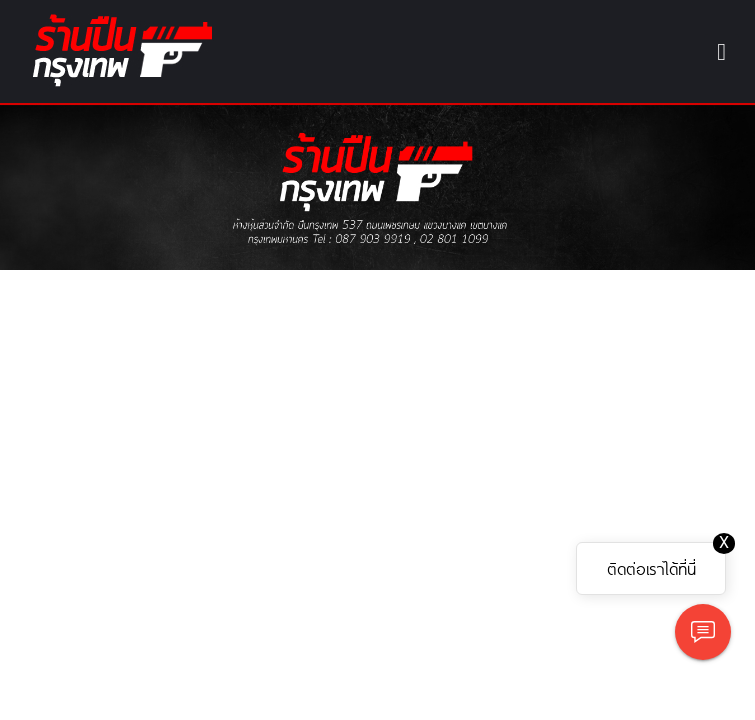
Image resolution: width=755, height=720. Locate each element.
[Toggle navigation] (721, 52)
